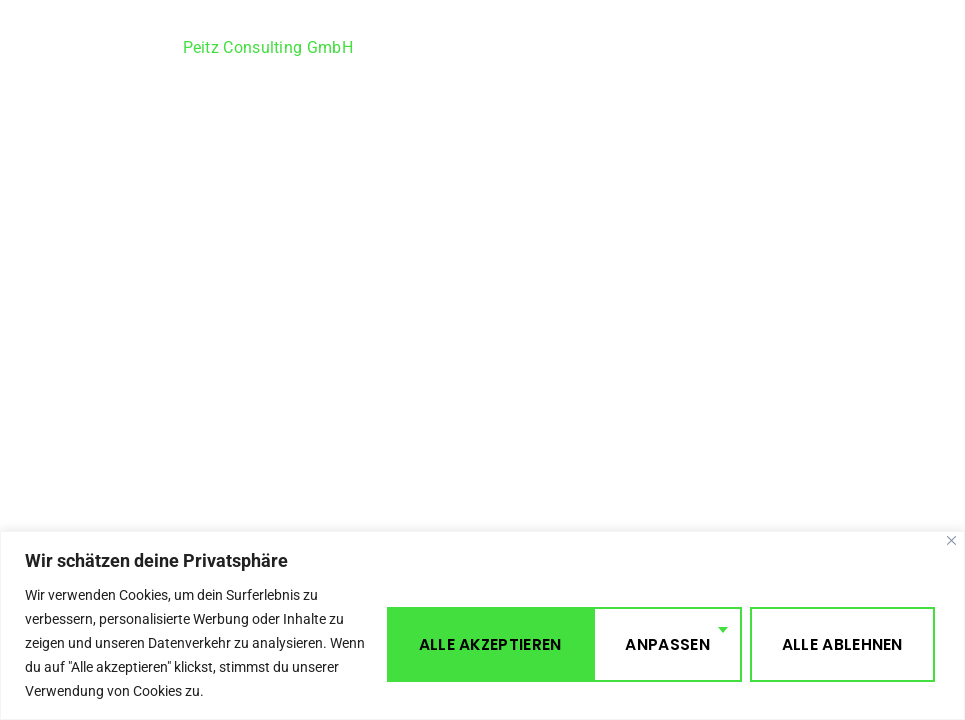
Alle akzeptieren (835, 642)
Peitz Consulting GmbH (268, 47)
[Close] (951, 540)
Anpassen (456, 642)
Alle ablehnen (630, 642)
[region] (482, 625)
